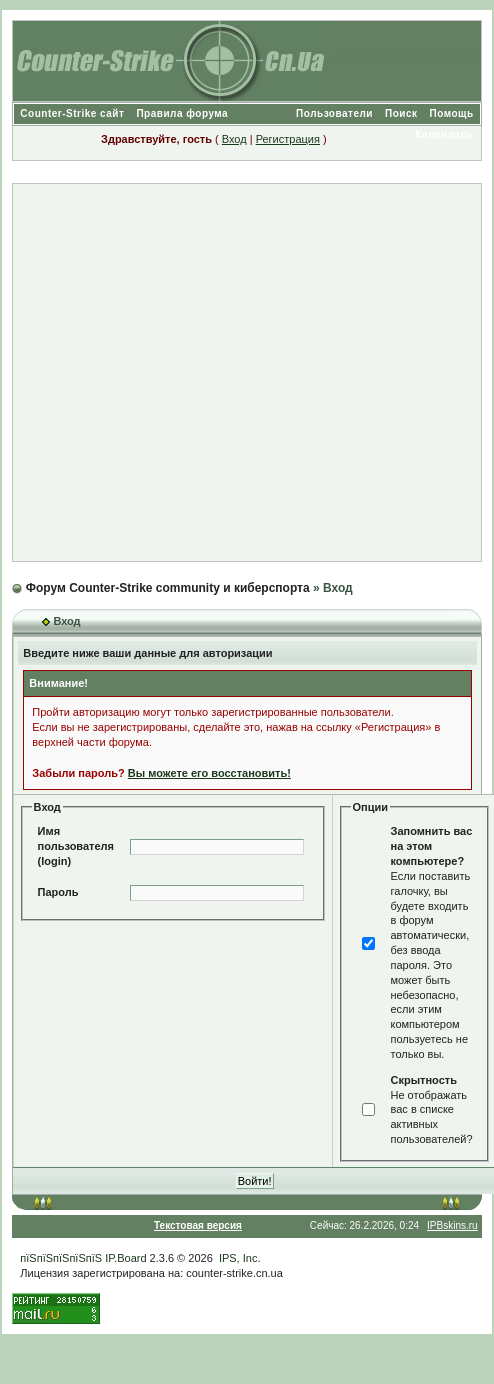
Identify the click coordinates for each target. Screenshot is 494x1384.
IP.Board (125, 1258)
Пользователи (334, 113)
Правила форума (182, 113)
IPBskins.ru (452, 1225)
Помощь (452, 113)
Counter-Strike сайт (72, 113)
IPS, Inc (238, 1258)
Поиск (401, 113)
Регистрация (288, 139)
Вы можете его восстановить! (209, 773)
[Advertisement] (238, 372)
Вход (234, 139)
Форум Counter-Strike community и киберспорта (168, 588)
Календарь (444, 134)
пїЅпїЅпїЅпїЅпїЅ (61, 1258)
